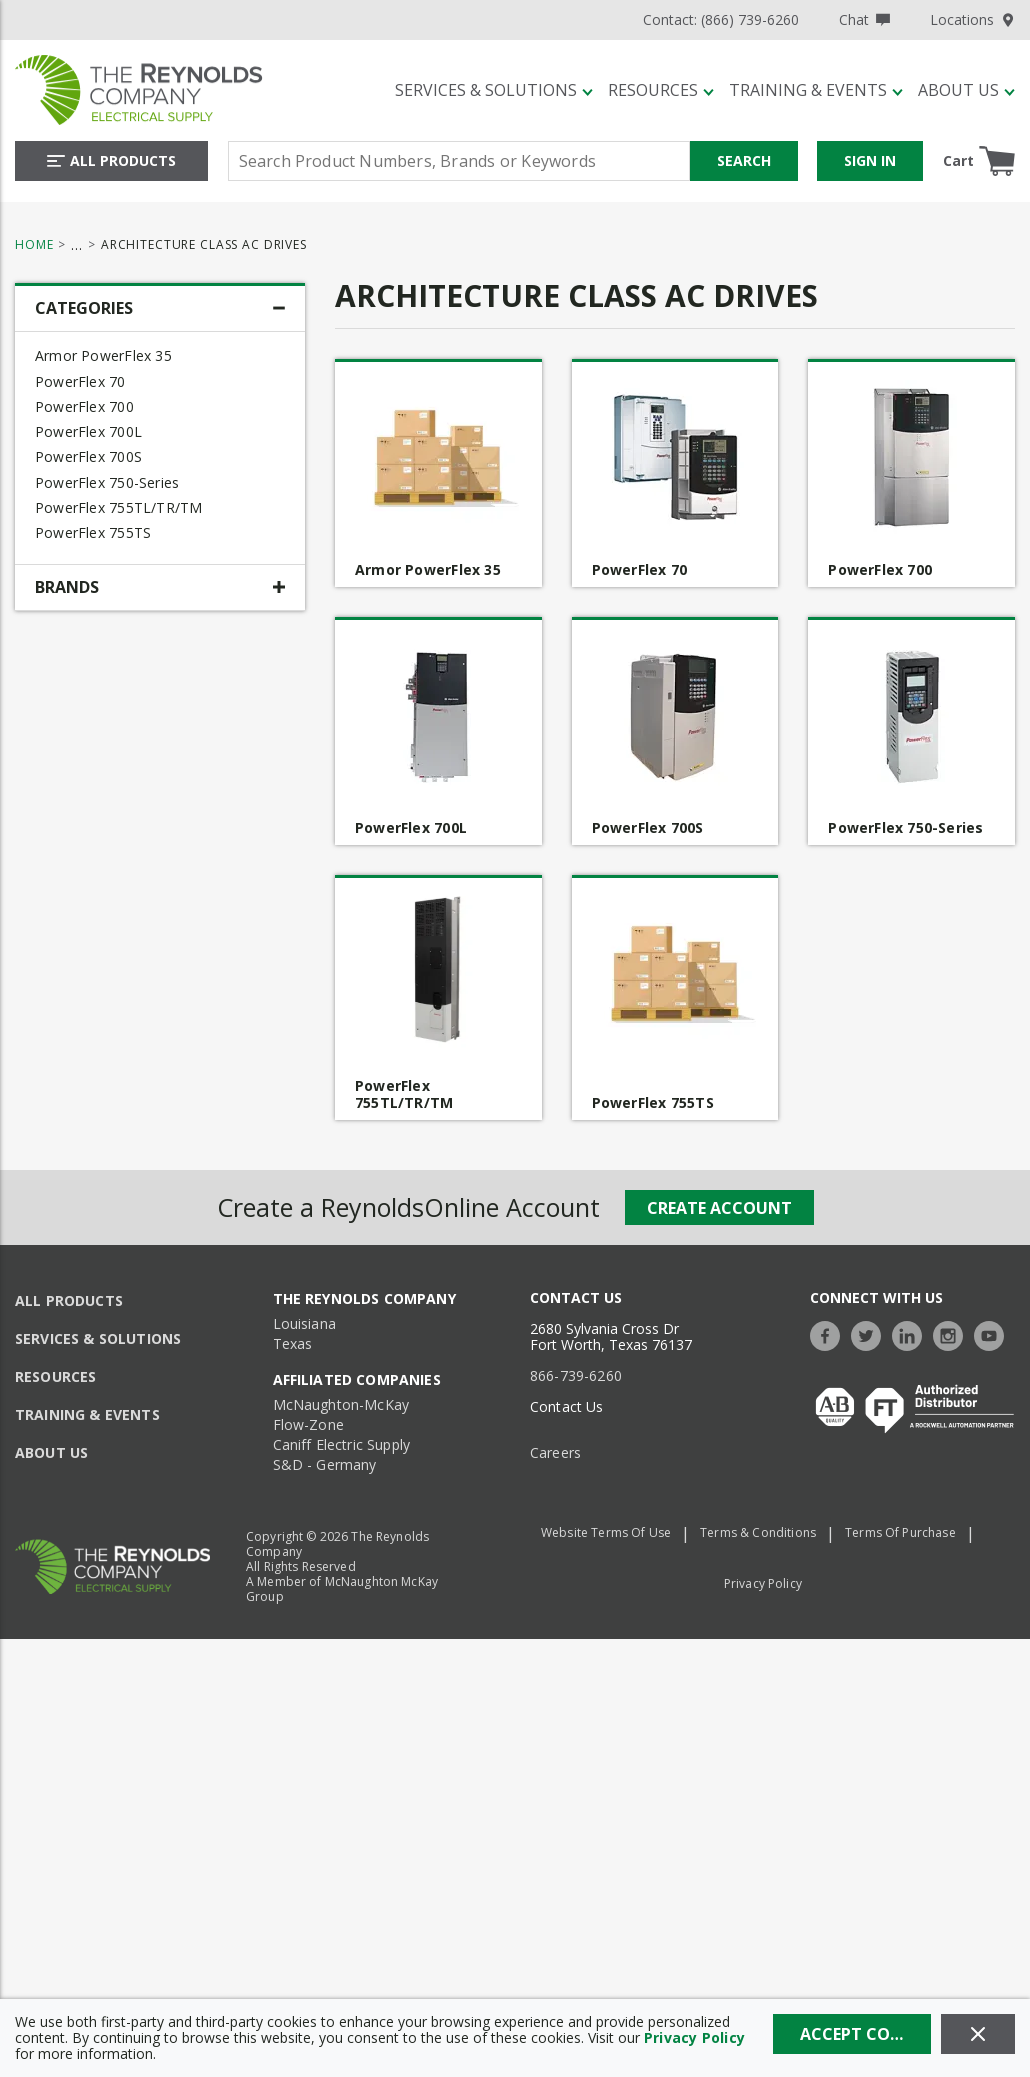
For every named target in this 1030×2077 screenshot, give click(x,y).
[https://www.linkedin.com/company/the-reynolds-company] (912, 1333)
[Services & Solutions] (494, 90)
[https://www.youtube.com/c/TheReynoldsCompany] (994, 1333)
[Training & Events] (816, 90)
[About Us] (966, 90)
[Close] (978, 2034)
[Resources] (661, 90)
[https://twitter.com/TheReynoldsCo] (871, 1333)
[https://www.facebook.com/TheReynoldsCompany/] (830, 1333)
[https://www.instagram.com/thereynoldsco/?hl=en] (953, 1333)
